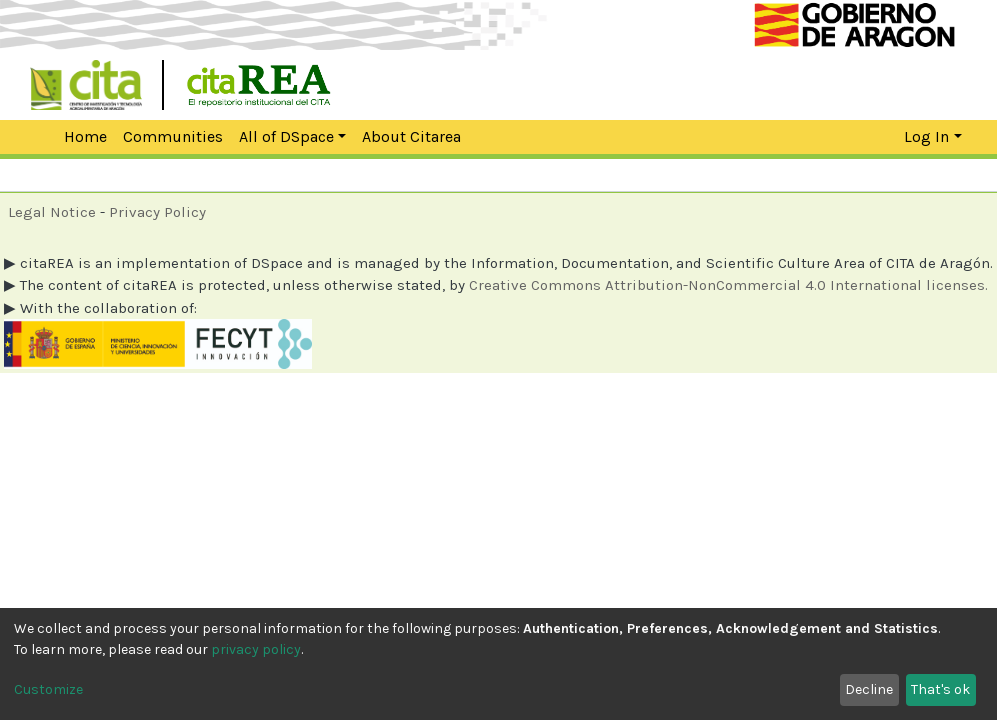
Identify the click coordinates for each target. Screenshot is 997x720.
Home (74, 136)
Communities (173, 136)
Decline (869, 689)
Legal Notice (52, 212)
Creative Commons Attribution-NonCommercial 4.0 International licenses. (728, 285)
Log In (926, 136)
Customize (48, 689)
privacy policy (256, 649)
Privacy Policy (157, 212)
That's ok (940, 689)
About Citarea (411, 136)
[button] (884, 137)
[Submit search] (848, 137)
